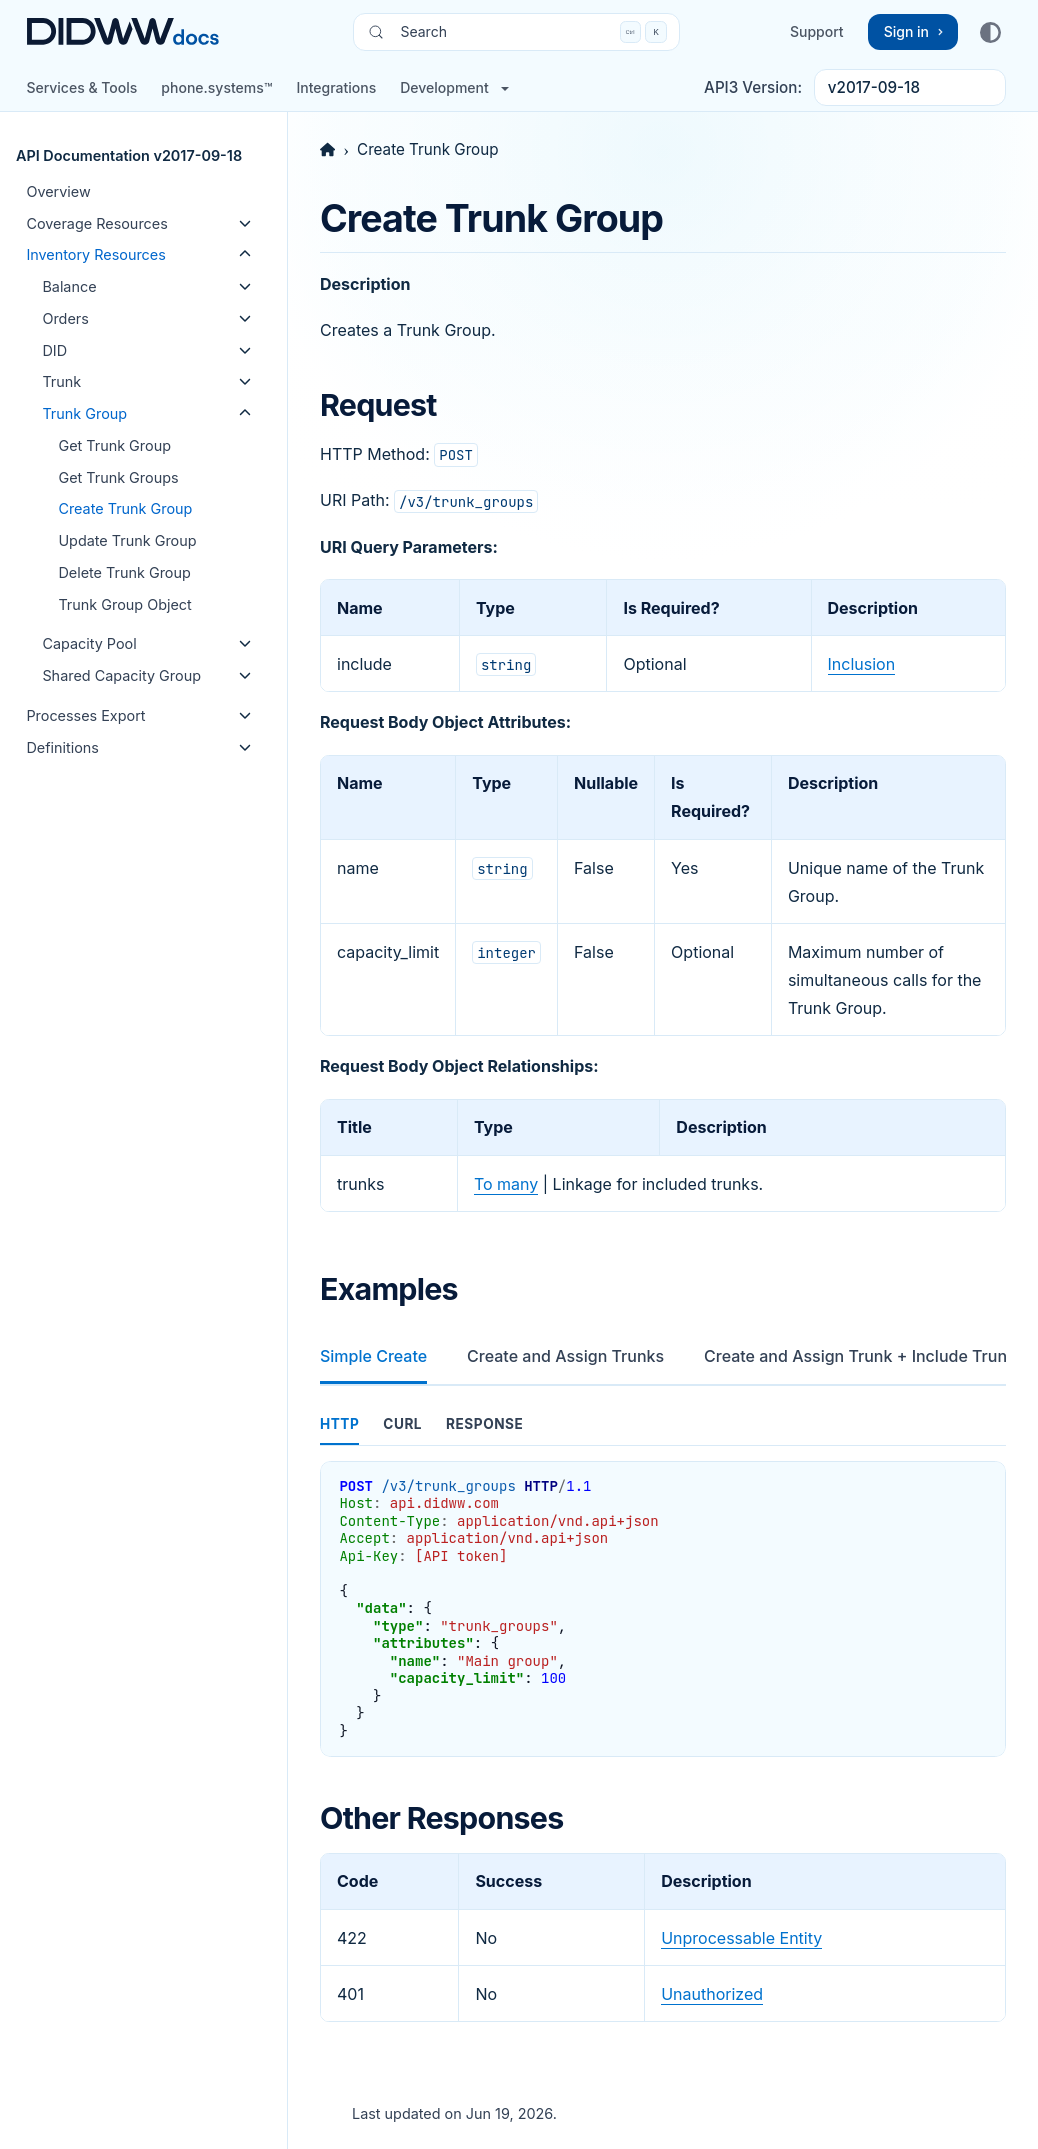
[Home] (327, 149)
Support (817, 31)
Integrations (336, 87)
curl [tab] (402, 1424)
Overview (58, 191)
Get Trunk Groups (118, 477)
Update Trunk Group (127, 540)
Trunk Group (84, 413)
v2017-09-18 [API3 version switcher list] (874, 87)
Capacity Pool (89, 643)
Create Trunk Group (125, 508)
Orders (65, 318)
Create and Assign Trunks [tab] (565, 1356)
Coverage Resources (96, 223)
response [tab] (484, 1424)
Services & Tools (81, 87)
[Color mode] (990, 32)
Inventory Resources (95, 254)
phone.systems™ (216, 87)
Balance (69, 286)
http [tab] (339, 1424)
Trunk (61, 381)
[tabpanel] (663, 1582)
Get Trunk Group (114, 445)
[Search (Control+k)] (516, 32)
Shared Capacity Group (121, 675)
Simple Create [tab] (373, 1356)
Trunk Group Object (124, 604)
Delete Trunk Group (124, 572)
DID (54, 350)
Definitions (62, 747)
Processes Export (85, 715)
